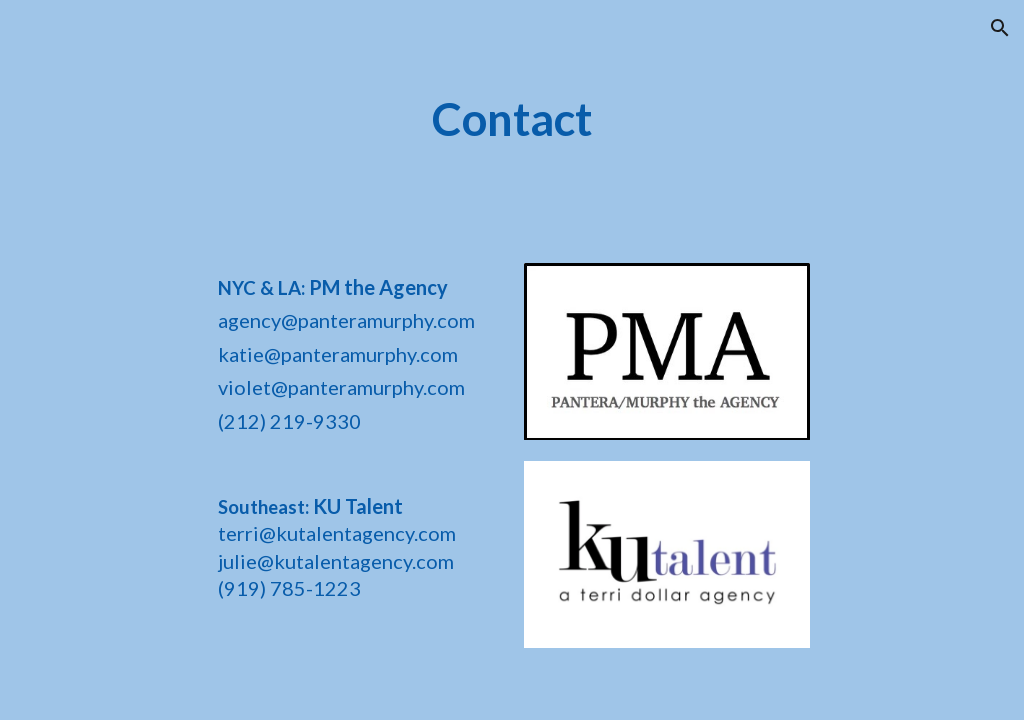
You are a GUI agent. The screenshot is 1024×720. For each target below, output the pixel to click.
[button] (1000, 28)
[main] (511, 119)
